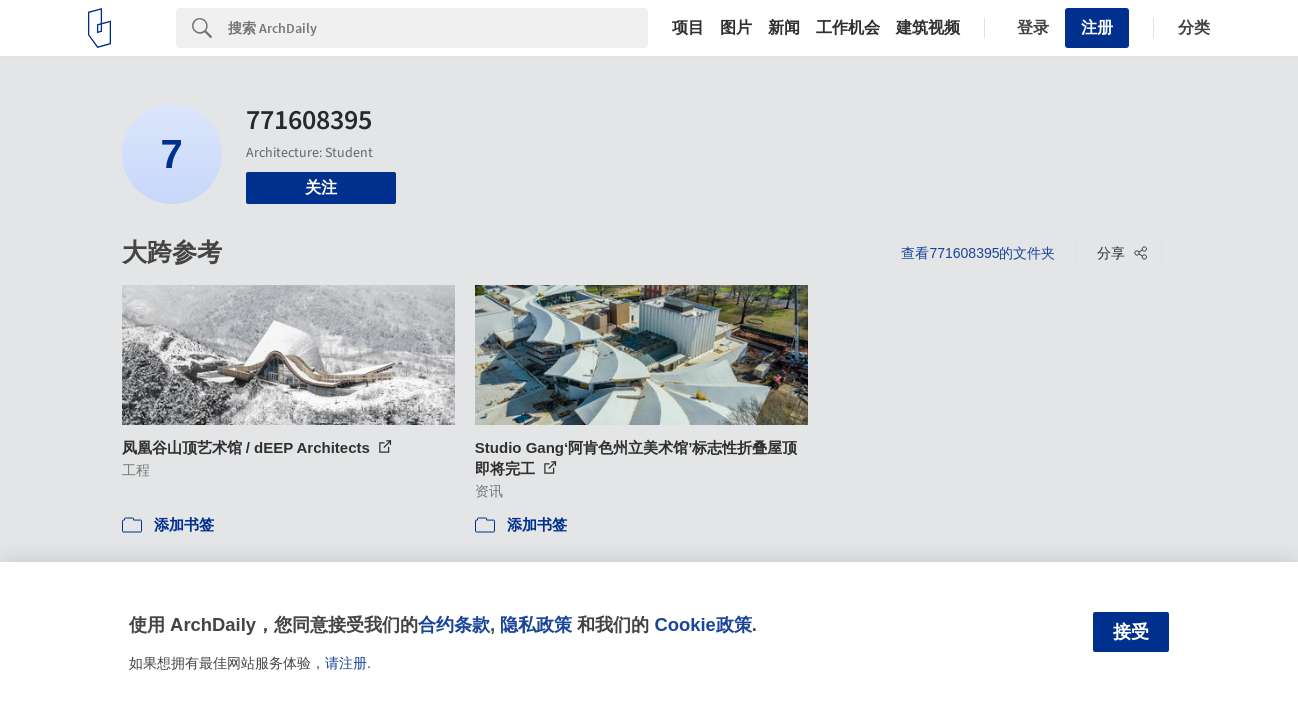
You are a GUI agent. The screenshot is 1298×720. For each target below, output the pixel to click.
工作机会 (848, 28)
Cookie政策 (702, 624)
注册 (1097, 27)
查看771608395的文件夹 (978, 253)
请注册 (346, 663)
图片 (736, 28)
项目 (688, 28)
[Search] (438, 28)
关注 (321, 187)
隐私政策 (536, 624)
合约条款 (454, 624)
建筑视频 (928, 28)
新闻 (784, 28)
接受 (1131, 632)
